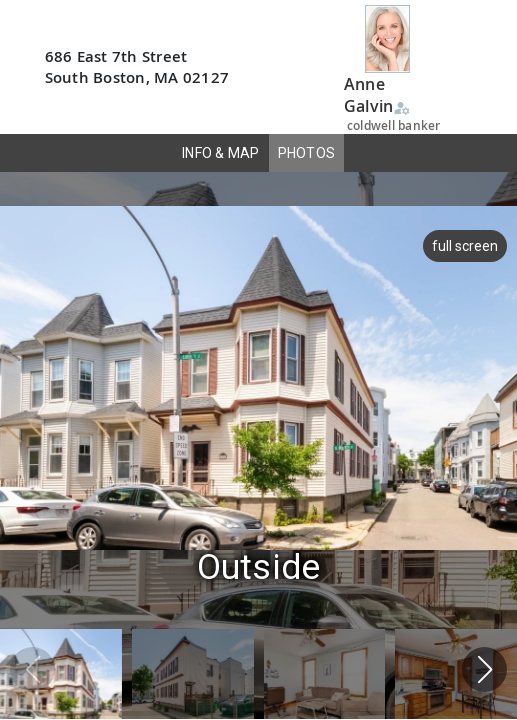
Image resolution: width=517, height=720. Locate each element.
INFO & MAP (221, 153)
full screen (463, 246)
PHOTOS (307, 153)
